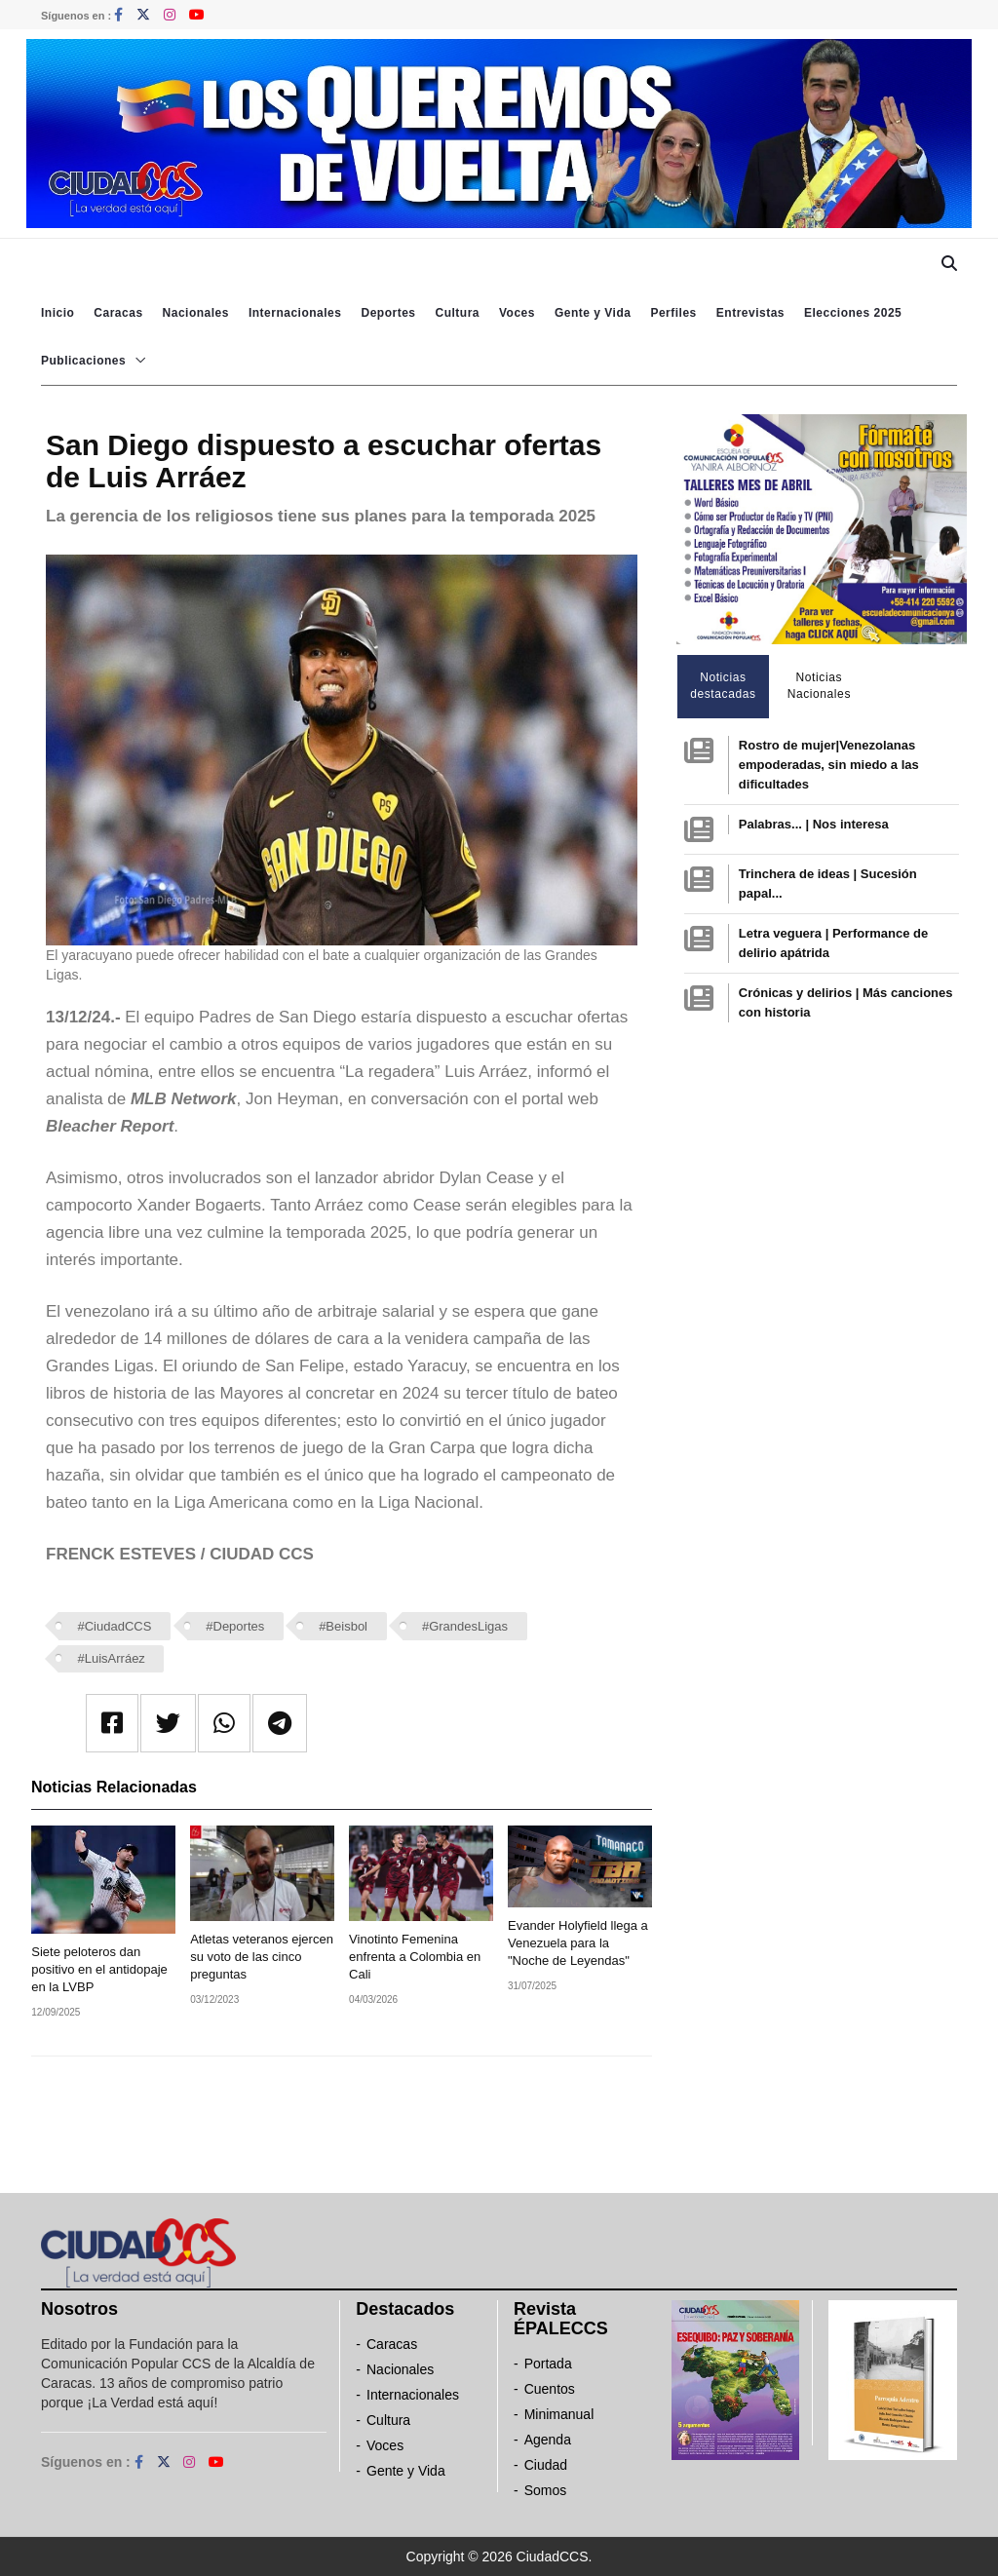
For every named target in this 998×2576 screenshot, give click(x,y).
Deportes (388, 313)
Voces (517, 313)
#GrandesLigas (465, 1626)
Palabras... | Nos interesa (814, 824)
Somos (545, 2490)
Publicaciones (83, 360)
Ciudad (545, 2465)
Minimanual (559, 2414)
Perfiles (673, 313)
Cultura (457, 313)
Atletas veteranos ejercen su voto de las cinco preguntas (261, 1956)
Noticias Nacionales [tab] (819, 686)
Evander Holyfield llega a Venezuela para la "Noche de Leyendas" (578, 1943)
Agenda (547, 2439)
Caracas (118, 313)
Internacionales (295, 313)
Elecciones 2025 (853, 313)
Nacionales (196, 313)
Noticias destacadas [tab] (722, 686)
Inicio (57, 313)
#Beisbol (343, 1626)
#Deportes (235, 1626)
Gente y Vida (593, 313)
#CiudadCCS (115, 1626)
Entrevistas (750, 313)
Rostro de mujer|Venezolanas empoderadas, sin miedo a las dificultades (829, 764)
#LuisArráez (111, 1658)
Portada (548, 2363)
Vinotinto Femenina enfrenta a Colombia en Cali (414, 1956)
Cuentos (549, 2389)
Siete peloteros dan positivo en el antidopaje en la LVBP (99, 1969)
